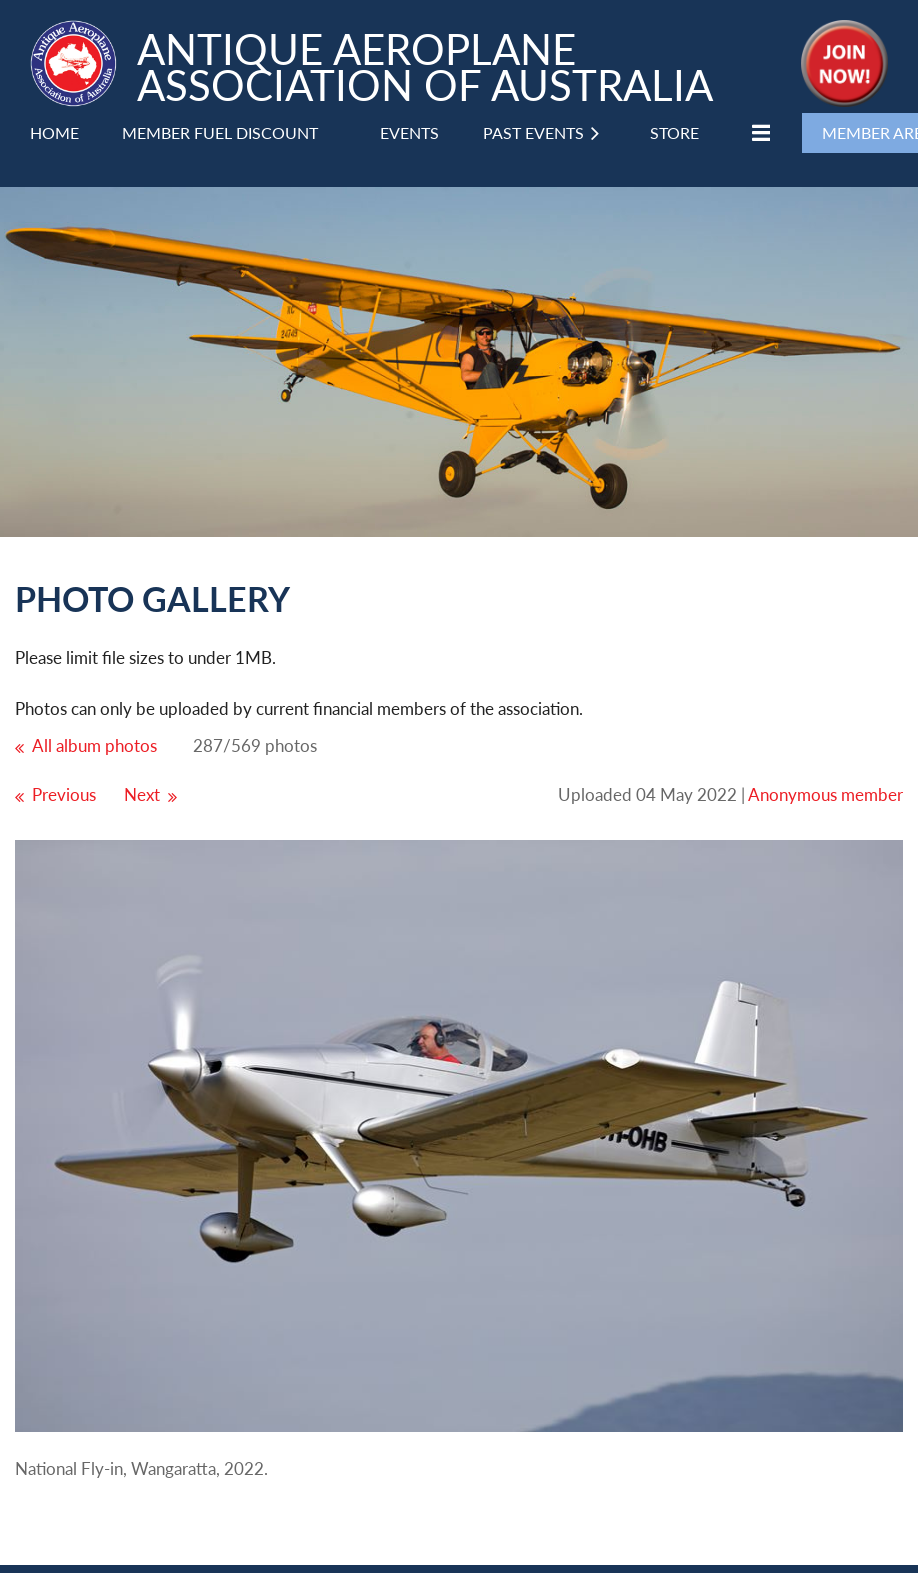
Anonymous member (825, 794)
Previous (64, 794)
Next (142, 794)
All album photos (94, 745)
